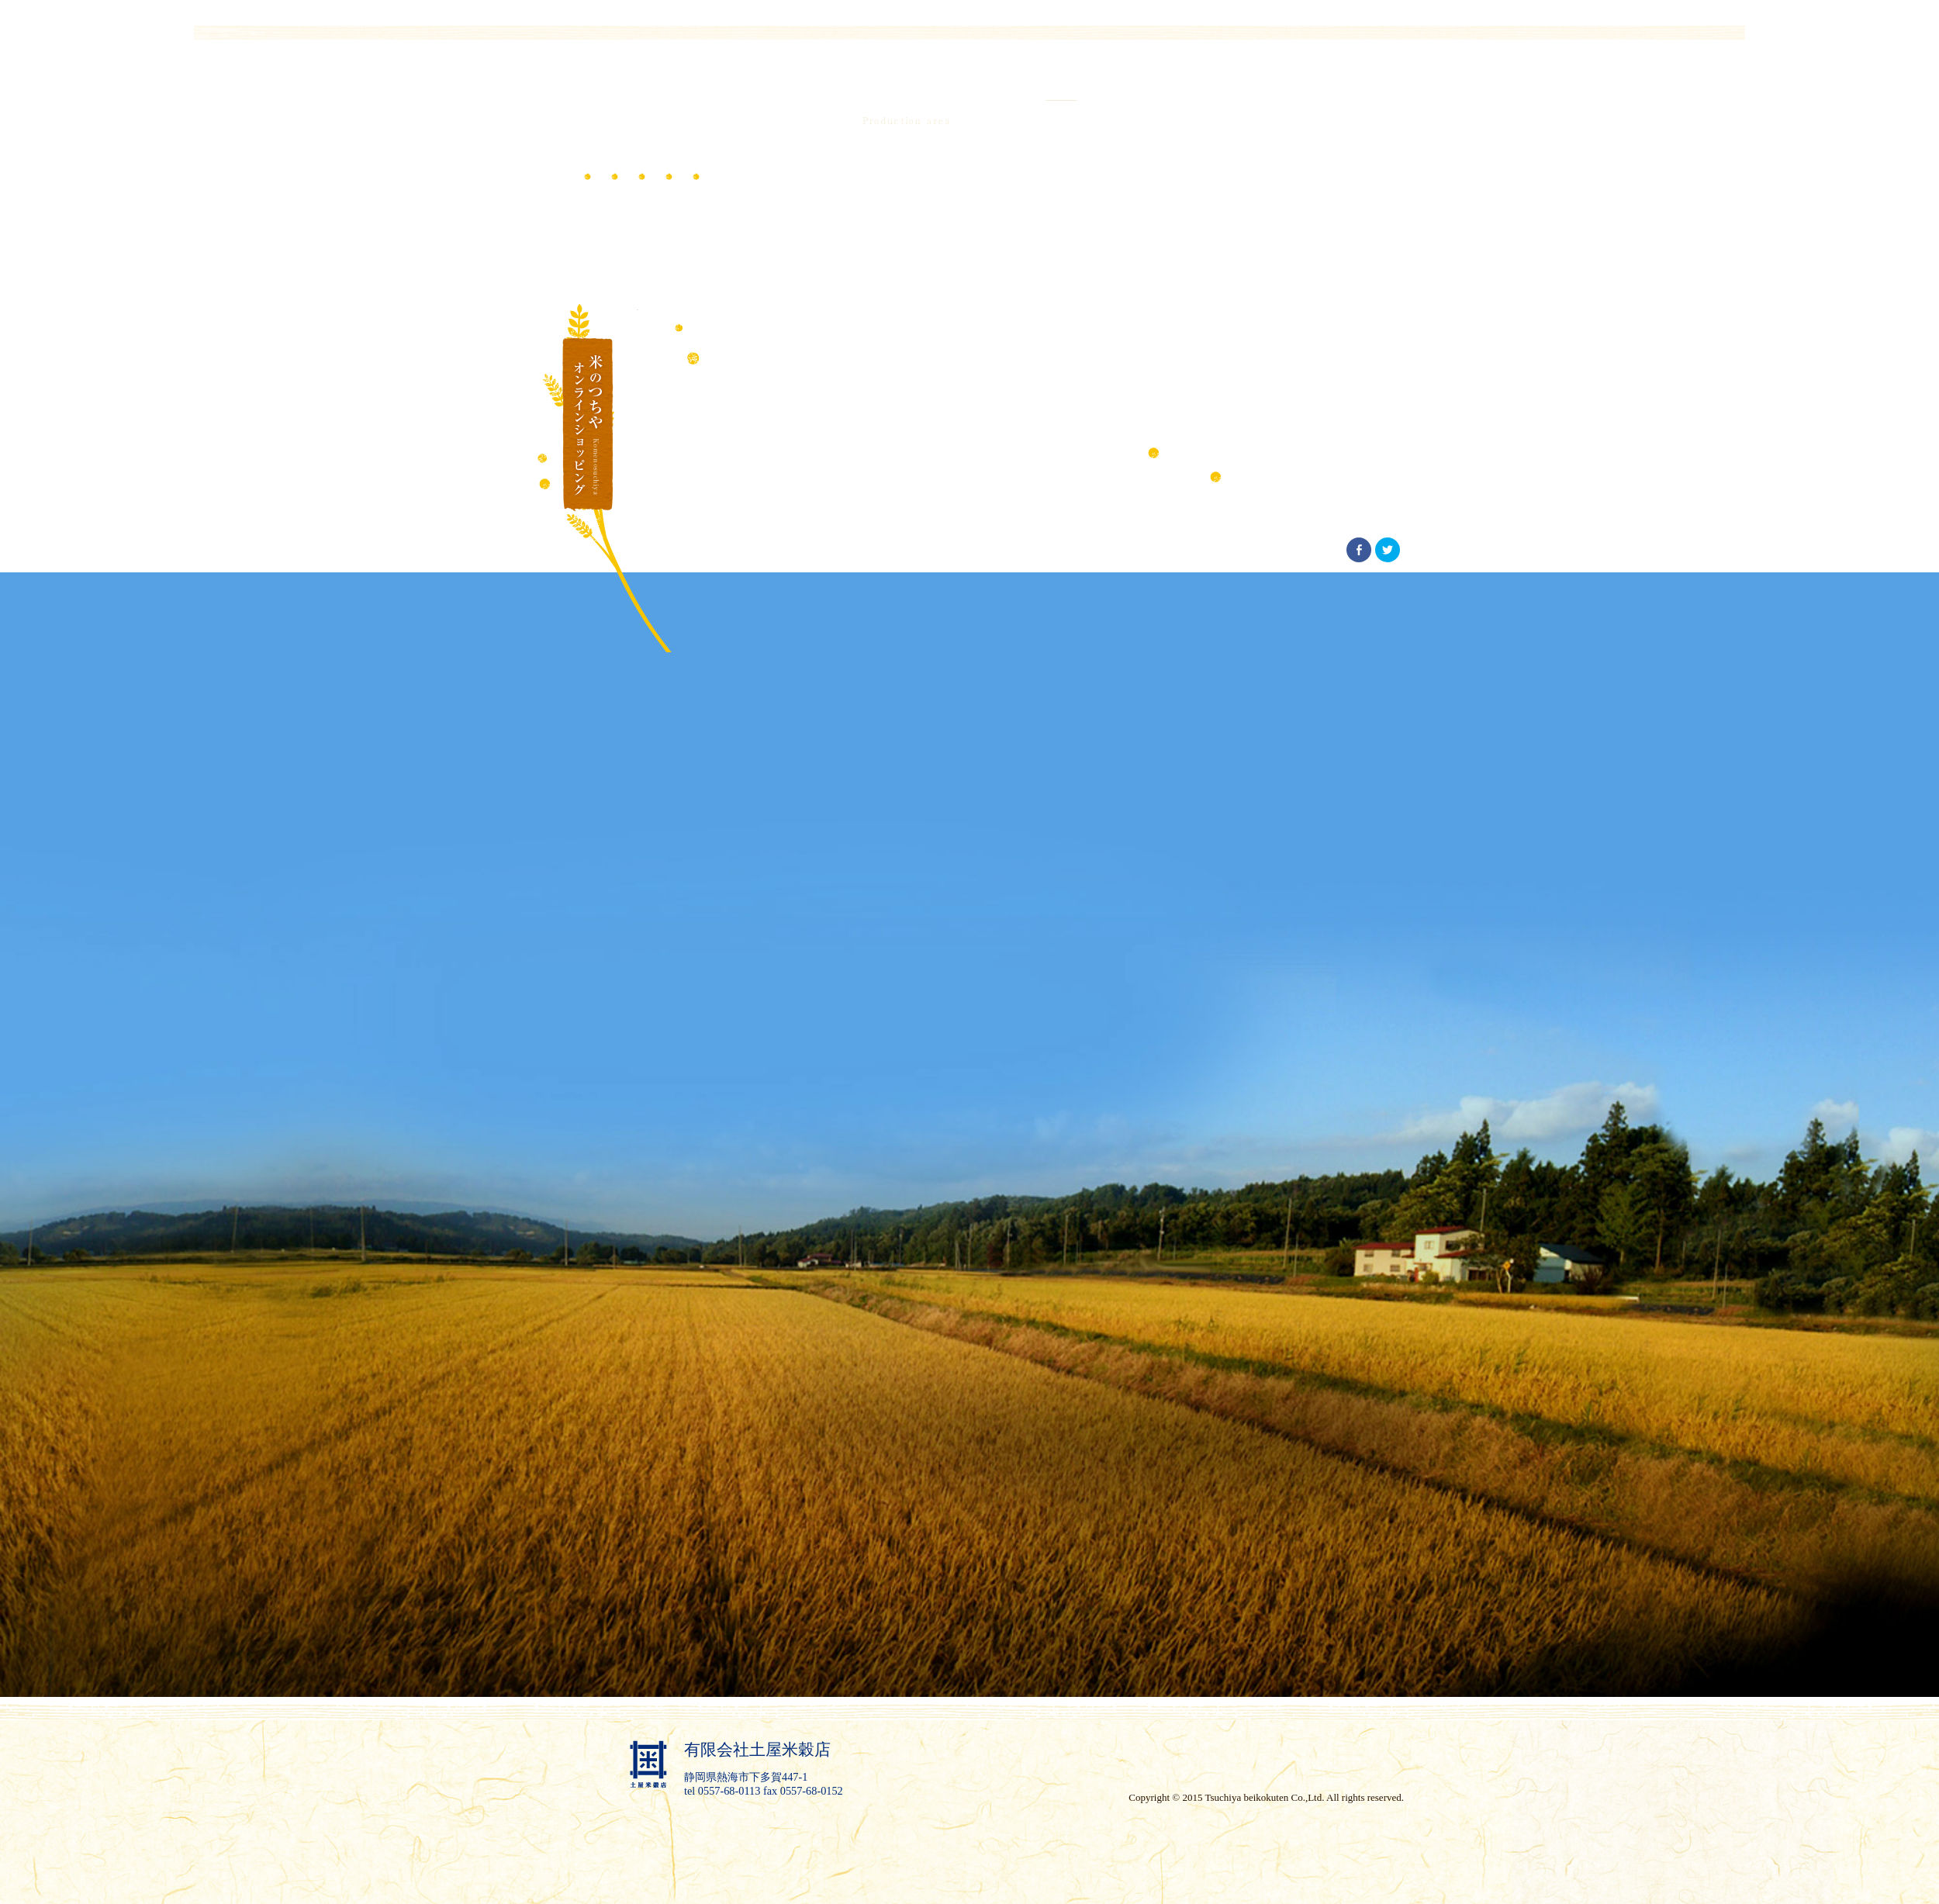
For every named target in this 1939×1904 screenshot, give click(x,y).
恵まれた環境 (1366, 450)
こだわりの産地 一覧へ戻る (1241, 450)
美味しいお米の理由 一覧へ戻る (1315, 474)
